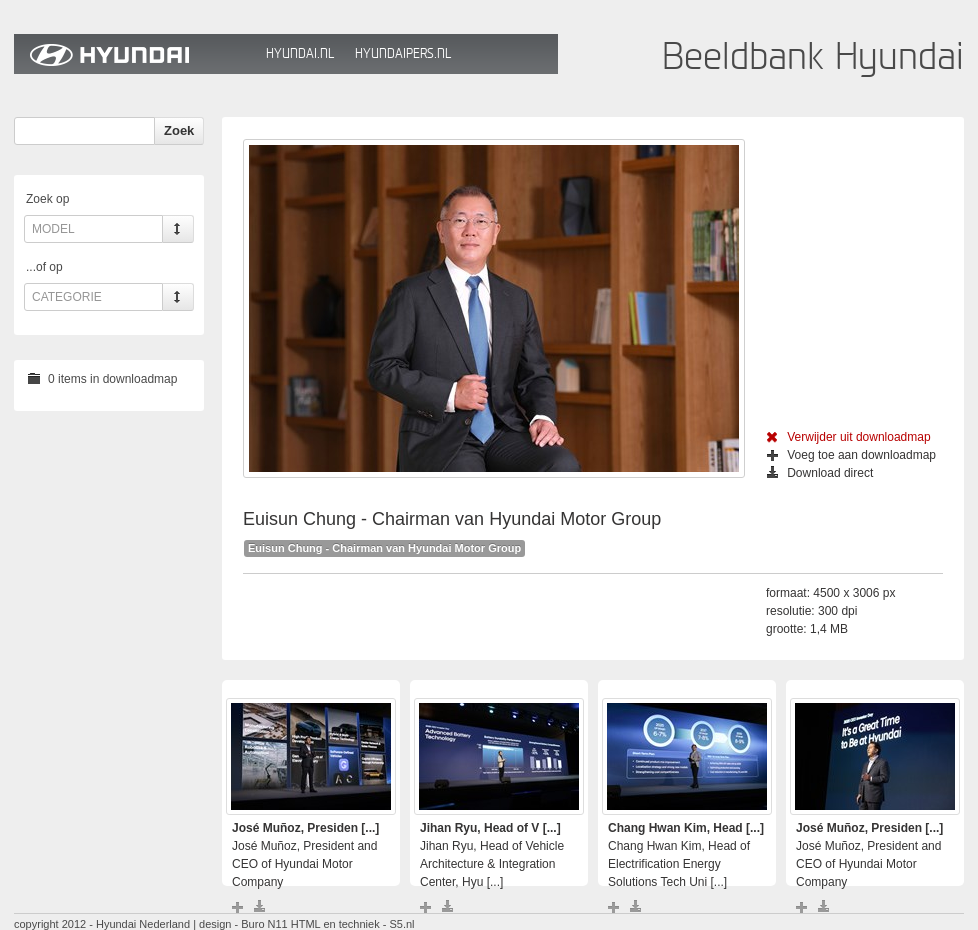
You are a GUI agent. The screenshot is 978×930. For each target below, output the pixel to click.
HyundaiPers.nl (403, 53)
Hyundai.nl (300, 53)
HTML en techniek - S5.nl (353, 924)
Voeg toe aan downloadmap (851, 455)
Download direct (820, 473)
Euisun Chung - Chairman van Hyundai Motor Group (384, 548)
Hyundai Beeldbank (135, 54)
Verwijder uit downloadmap (848, 437)
